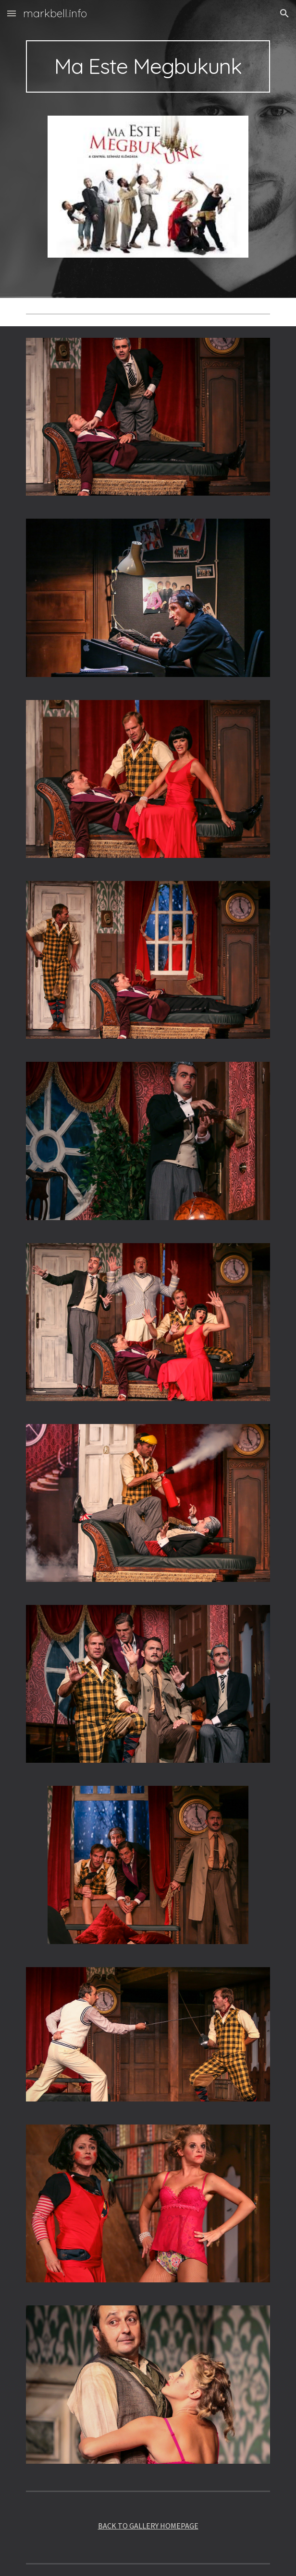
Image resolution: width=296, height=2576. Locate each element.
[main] (148, 66)
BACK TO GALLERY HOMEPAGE (148, 2525)
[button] (11, 13)
